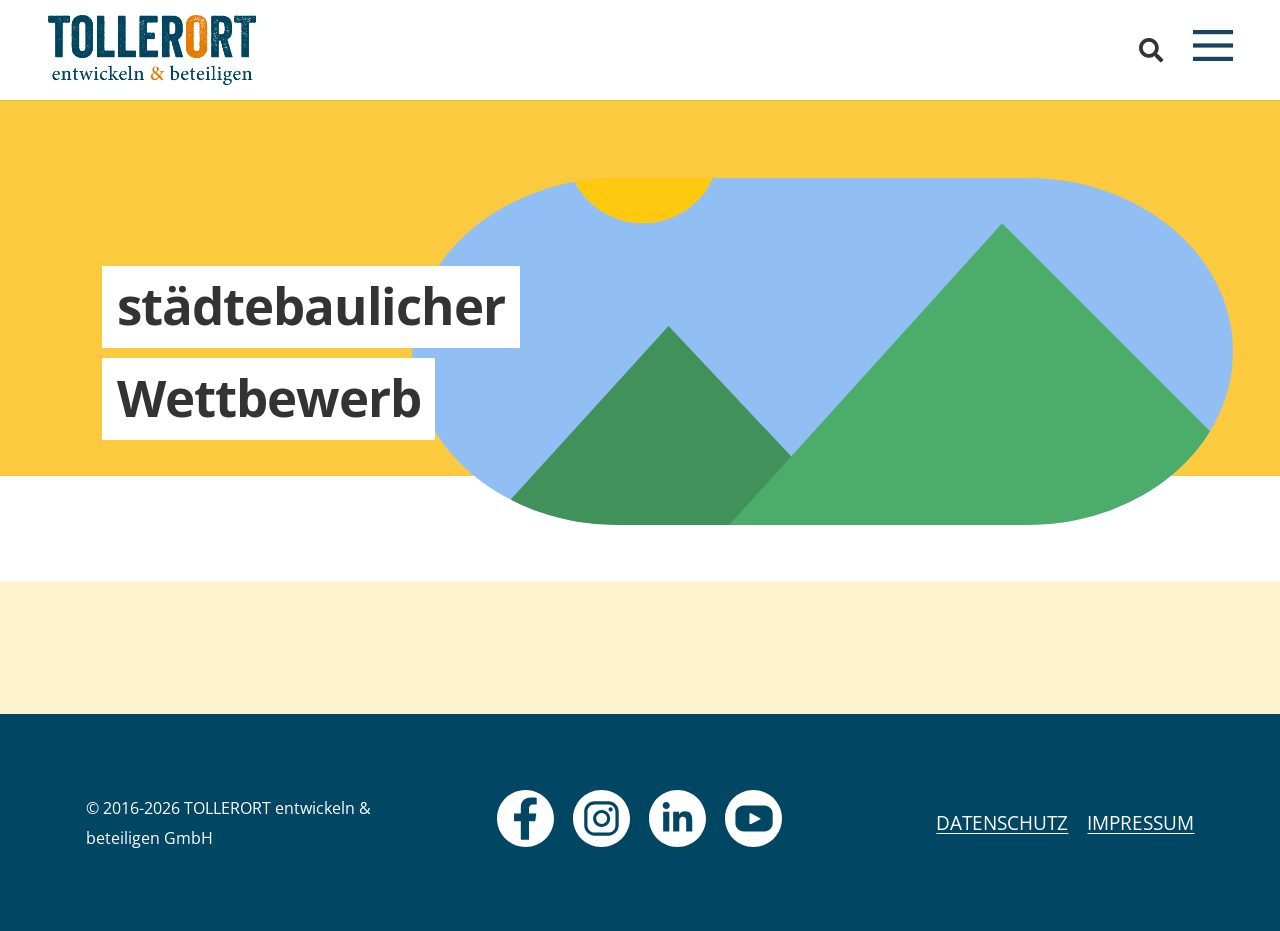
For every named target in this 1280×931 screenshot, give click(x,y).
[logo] (152, 50)
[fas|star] (525, 818)
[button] (1151, 50)
